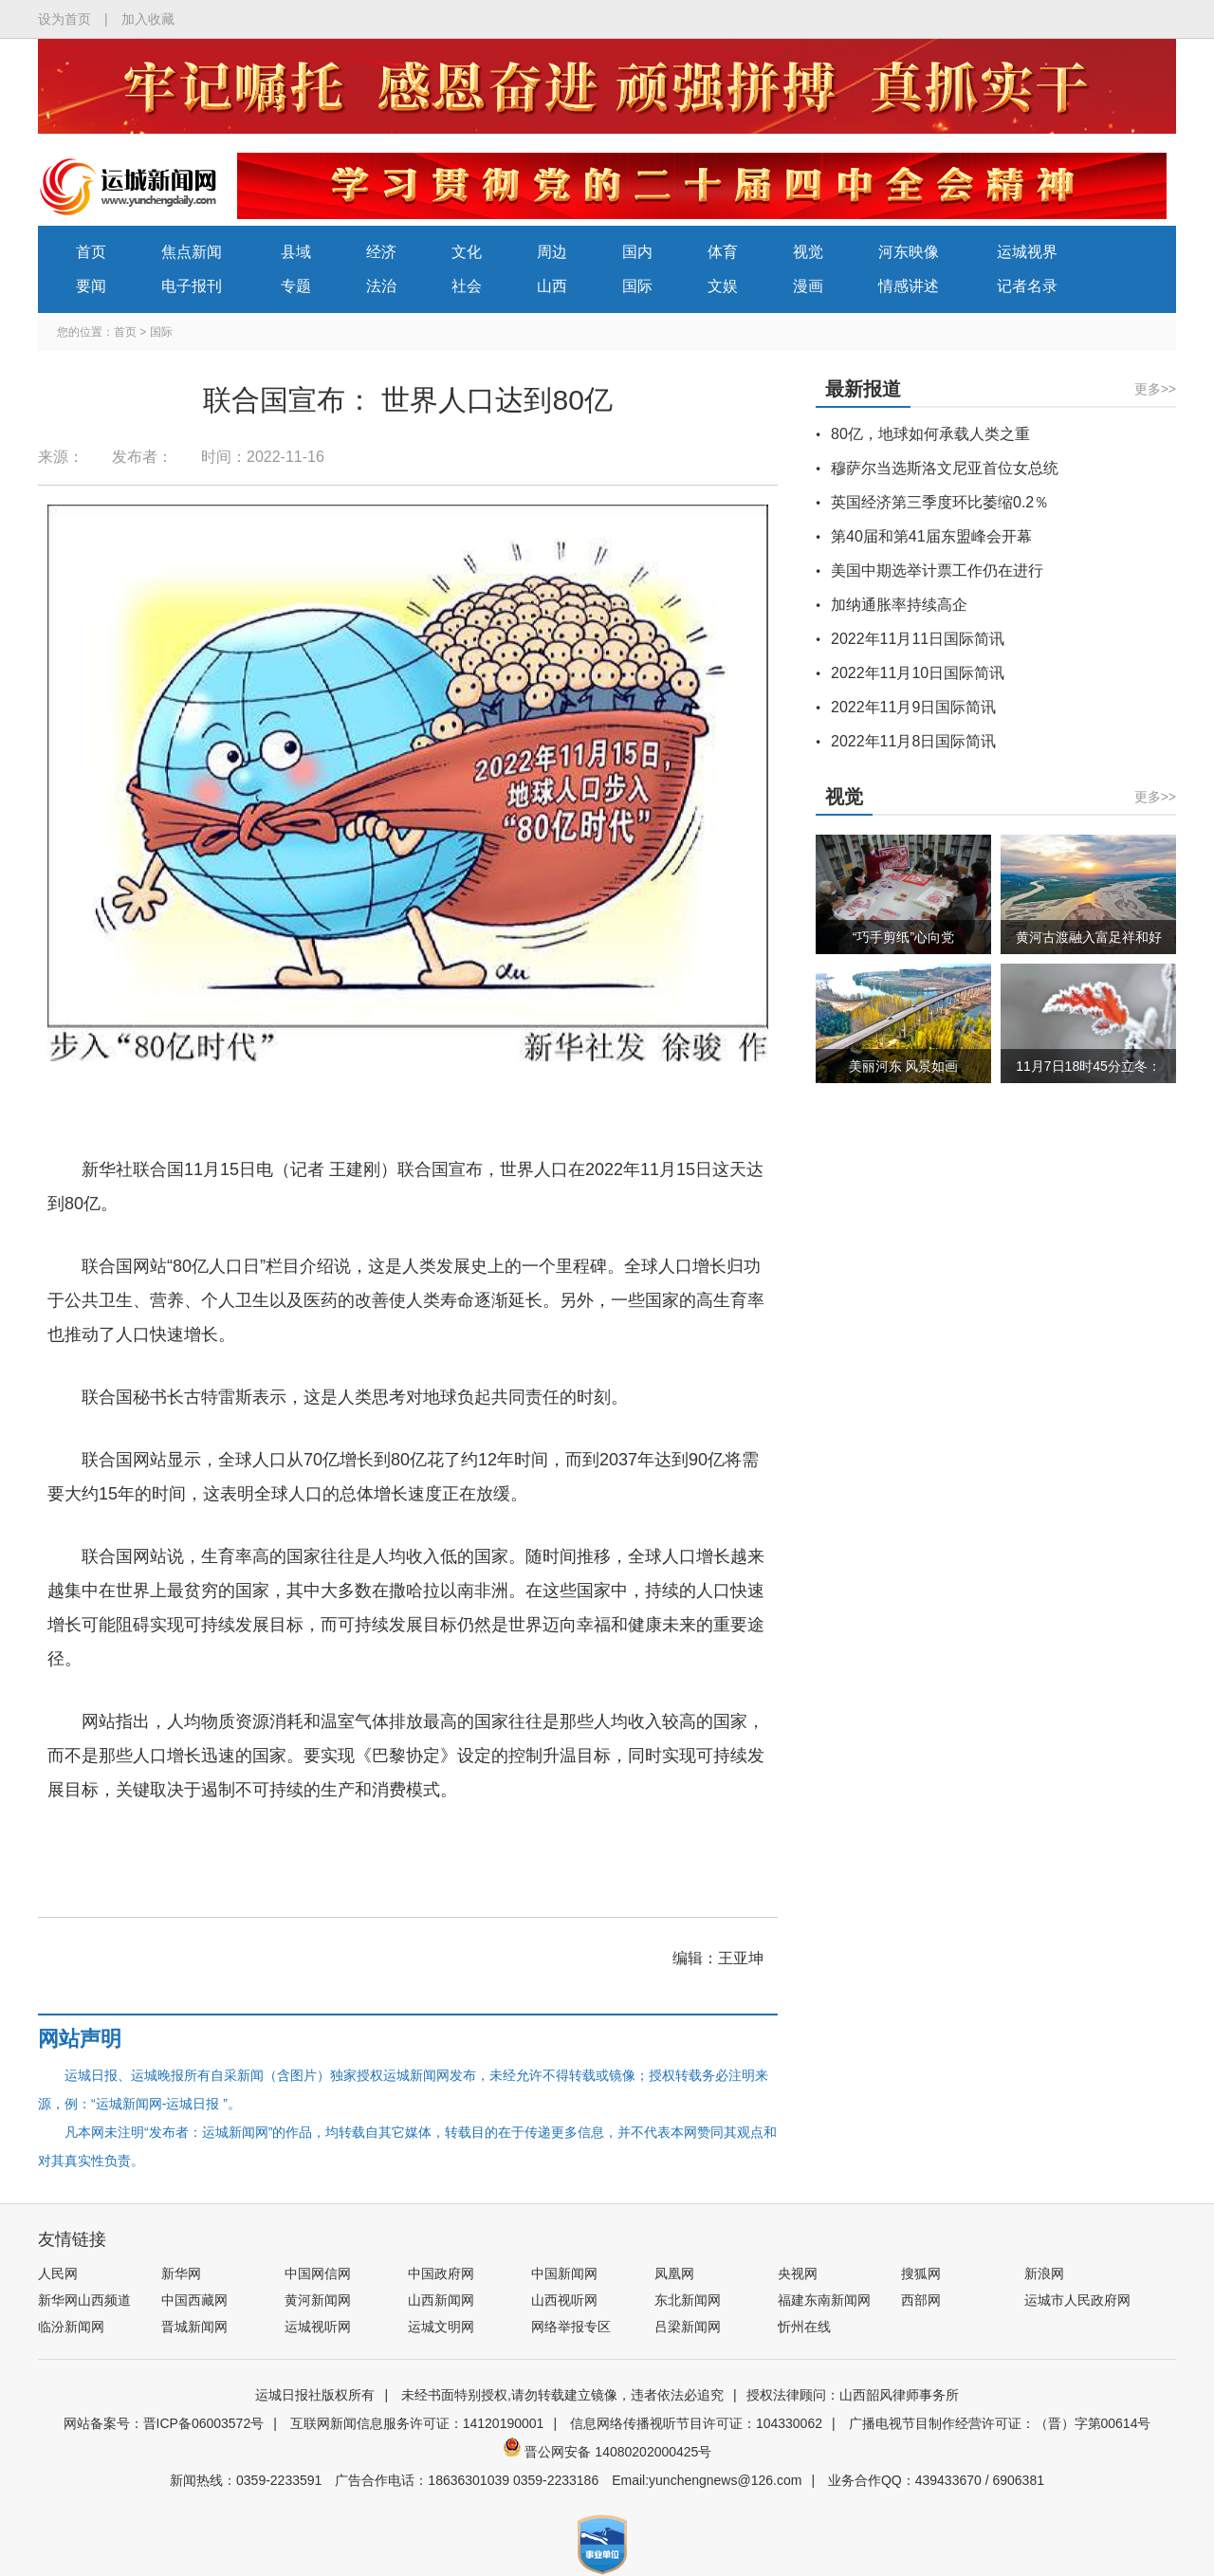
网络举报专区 (571, 2326)
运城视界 (1027, 252)
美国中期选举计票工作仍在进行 (937, 570)
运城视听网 (318, 2326)
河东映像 (908, 252)
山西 (552, 286)
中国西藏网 (194, 2300)
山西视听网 (564, 2300)
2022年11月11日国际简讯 (917, 639)
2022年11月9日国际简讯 (913, 707)
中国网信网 (318, 2273)
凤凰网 (674, 2273)
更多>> (1155, 388)
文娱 (723, 286)
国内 (637, 252)
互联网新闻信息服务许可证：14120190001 (417, 2423)
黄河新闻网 (318, 2300)
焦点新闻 (191, 252)
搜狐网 (921, 2273)
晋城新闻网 (194, 2326)
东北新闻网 (687, 2300)
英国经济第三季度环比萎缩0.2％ (940, 502)
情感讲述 (908, 286)
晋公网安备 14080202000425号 (607, 2451)
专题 (296, 286)
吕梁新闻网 (687, 2326)
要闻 (91, 286)
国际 (637, 286)
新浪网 (1044, 2273)
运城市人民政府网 (1077, 2300)
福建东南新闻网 (824, 2300)
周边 (552, 252)
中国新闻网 (564, 2273)
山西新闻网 (441, 2300)
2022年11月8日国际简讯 (913, 741)
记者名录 (1027, 286)
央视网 (798, 2273)
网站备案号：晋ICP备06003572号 (164, 2423)
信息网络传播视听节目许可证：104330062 (696, 2423)
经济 (381, 252)
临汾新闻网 (71, 2326)
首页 (91, 252)
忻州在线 (804, 2326)
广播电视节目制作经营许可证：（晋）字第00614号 (1000, 2423)
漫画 (808, 286)
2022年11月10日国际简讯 (917, 673)
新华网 (181, 2273)
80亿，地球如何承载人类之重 (930, 434)
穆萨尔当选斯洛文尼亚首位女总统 (944, 468)
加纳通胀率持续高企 (899, 605)
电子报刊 (191, 286)
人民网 (58, 2273)
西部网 (921, 2300)
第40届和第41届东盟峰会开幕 (931, 536)
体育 (723, 252)
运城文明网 (441, 2326)
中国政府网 (441, 2273)
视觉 (808, 252)
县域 (296, 252)
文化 (466, 252)
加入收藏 (148, 19)
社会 (466, 286)
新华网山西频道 (84, 2300)
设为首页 (64, 19)
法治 (381, 286)
